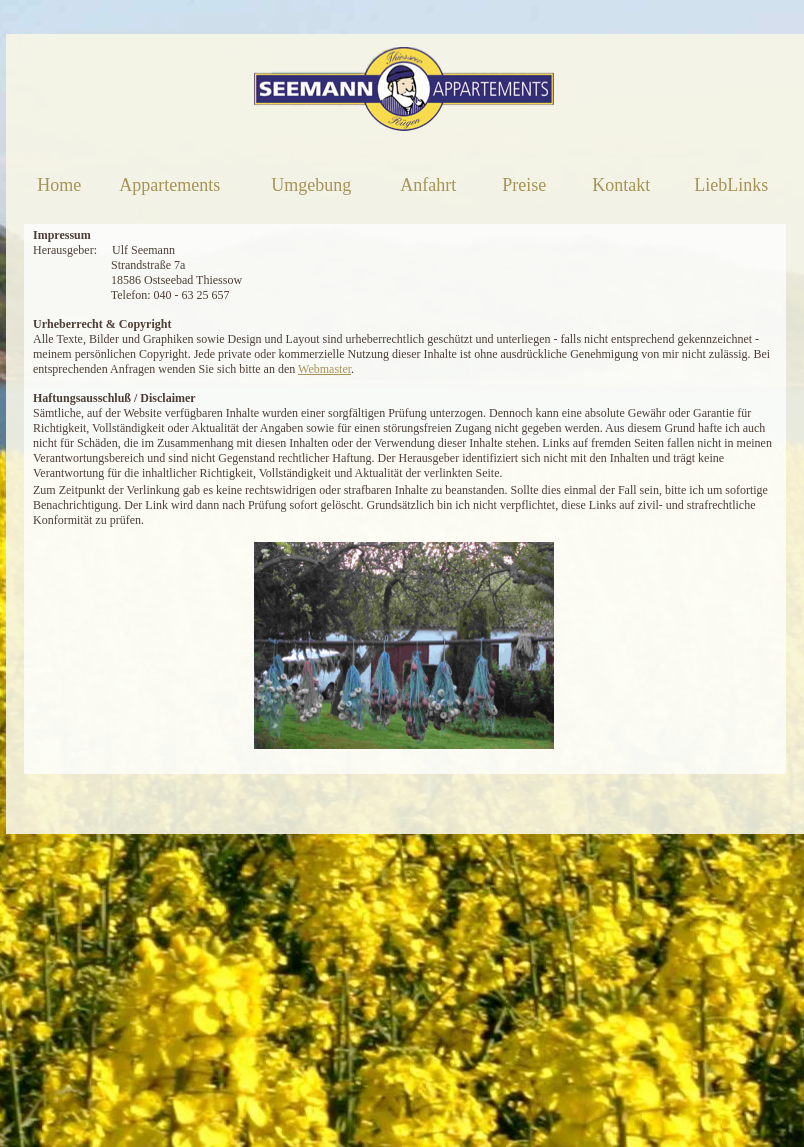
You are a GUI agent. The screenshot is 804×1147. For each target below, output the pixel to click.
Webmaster (324, 369)
